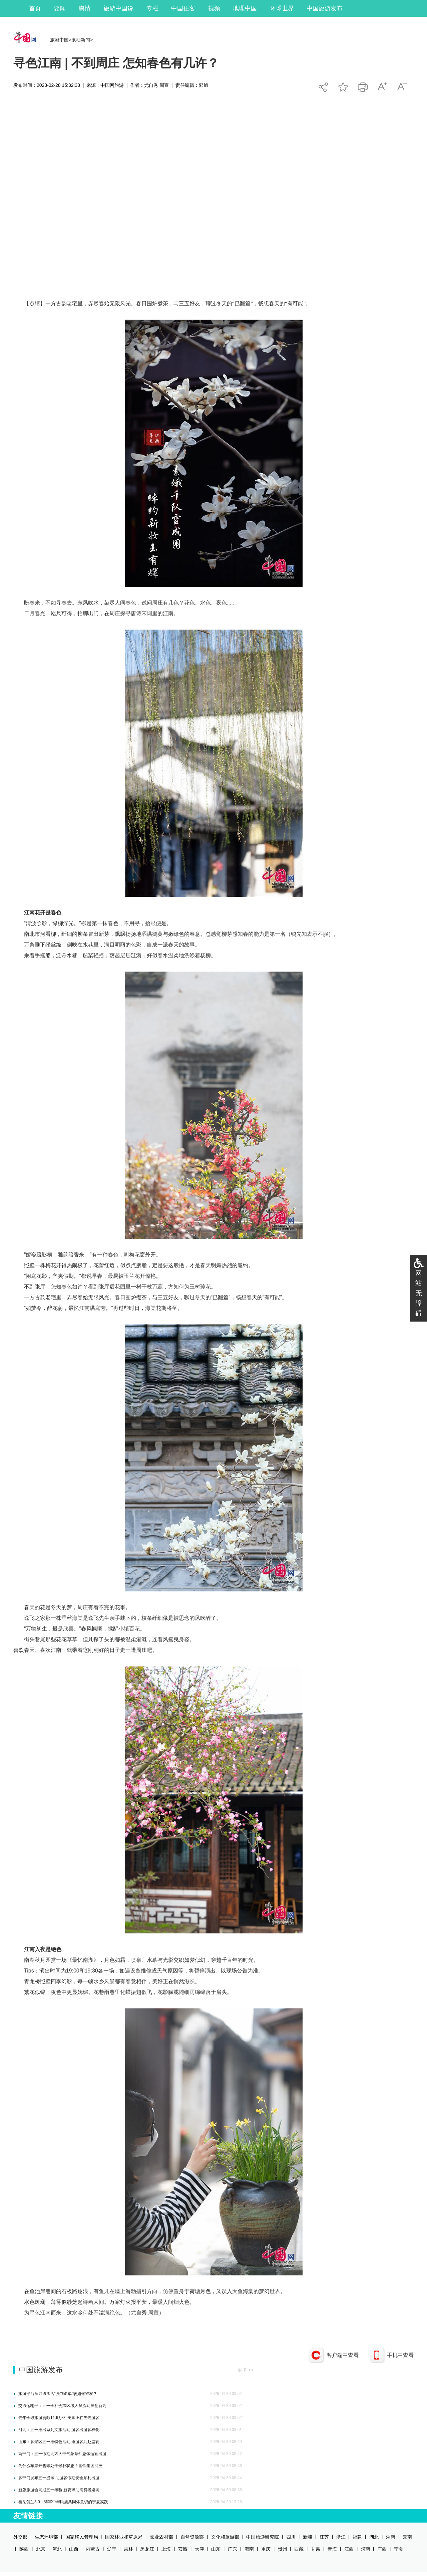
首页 (35, 8)
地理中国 (245, 8)
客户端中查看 (343, 2355)
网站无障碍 (418, 1293)
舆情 (85, 8)
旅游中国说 (118, 8)
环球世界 (282, 8)
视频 (214, 8)
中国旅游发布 (325, 8)
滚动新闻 (80, 39)
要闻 (60, 8)
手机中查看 (400, 2355)
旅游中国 (59, 39)
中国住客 (183, 8)
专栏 (152, 8)
